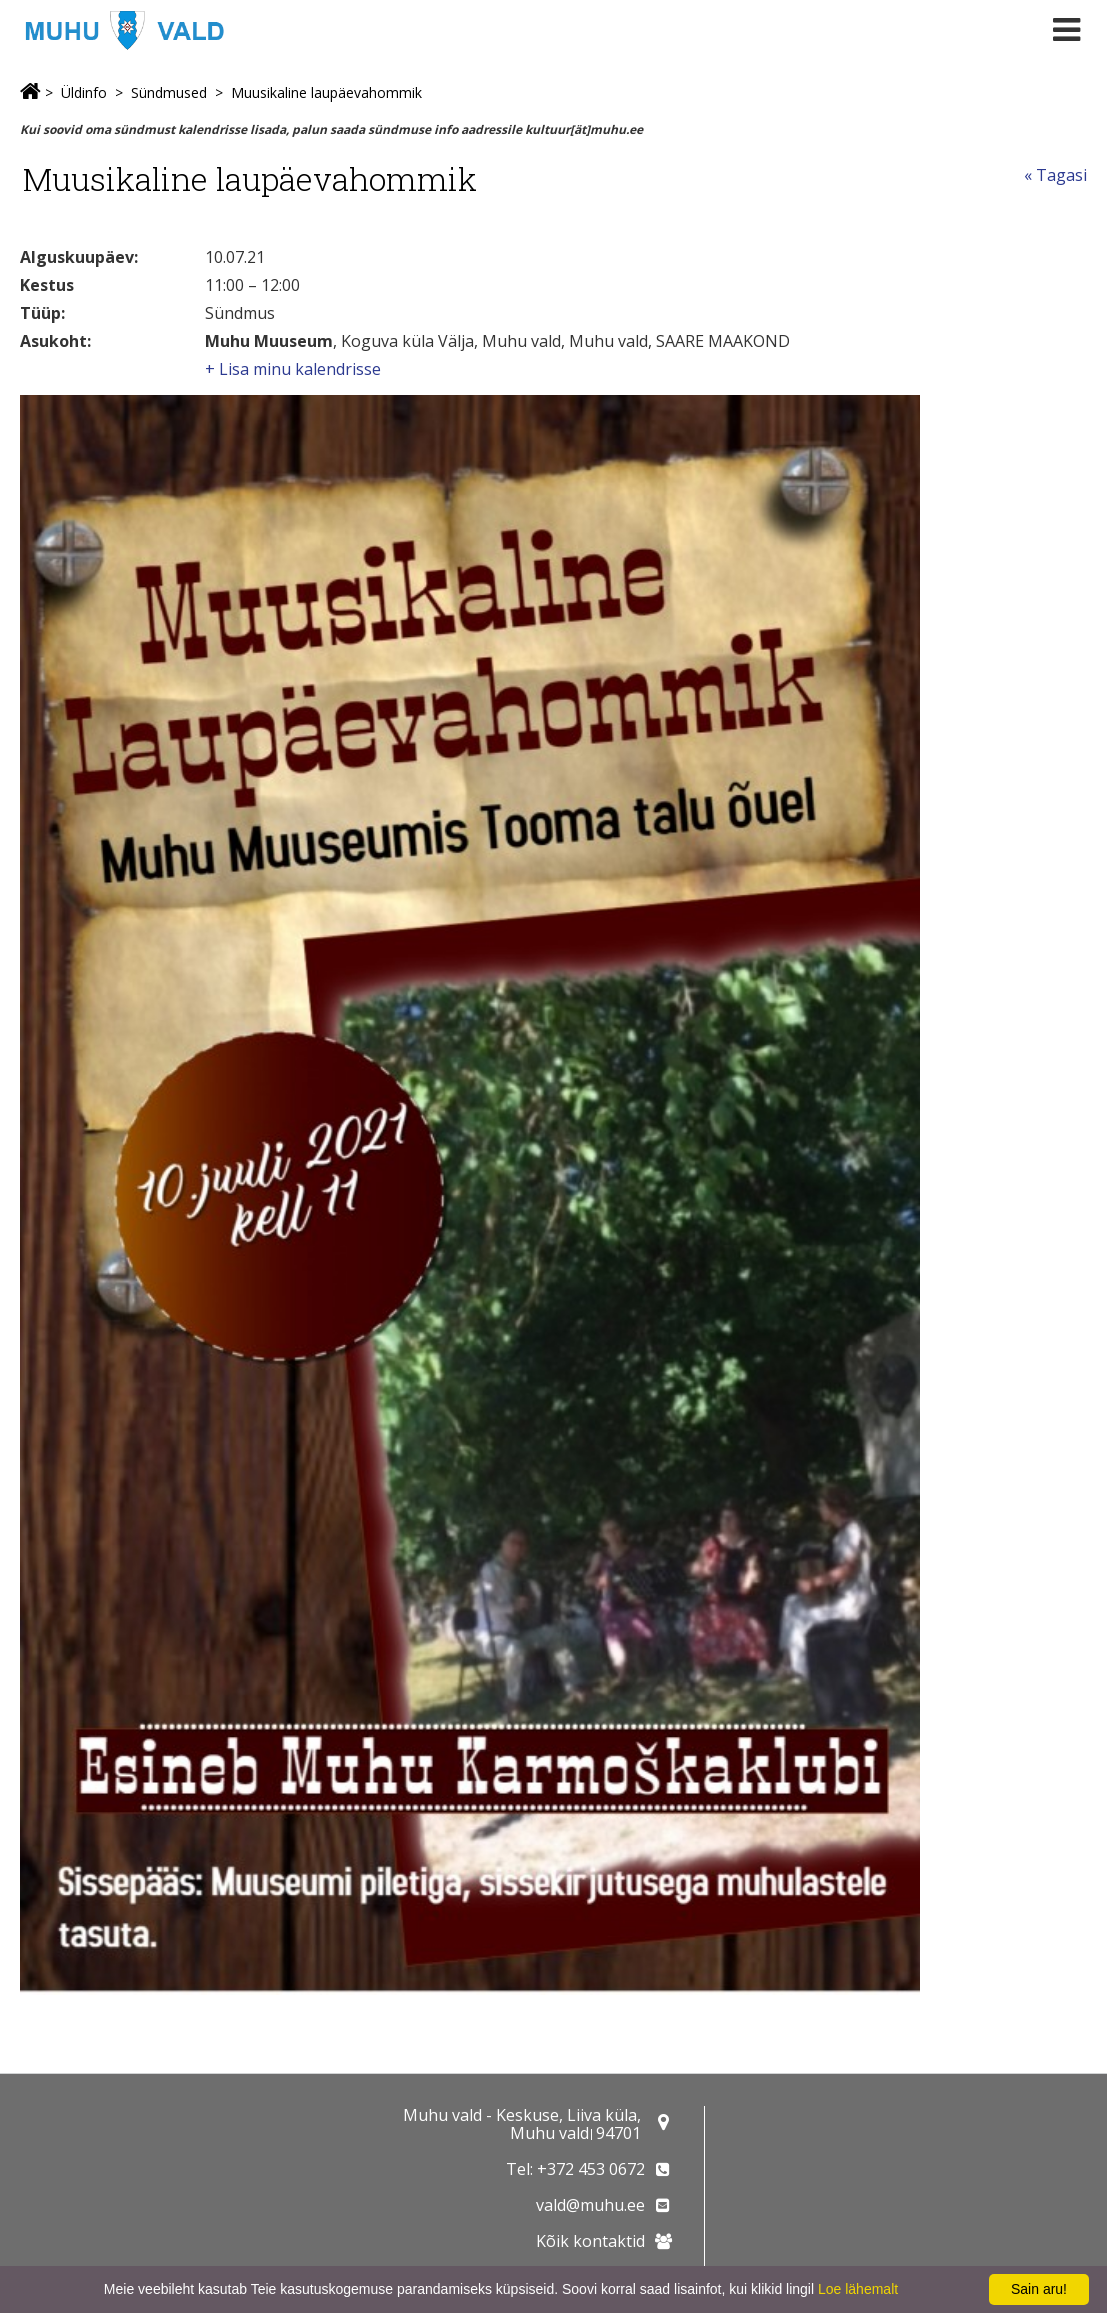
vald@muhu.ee (590, 2205)
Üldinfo (84, 92)
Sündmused (169, 92)
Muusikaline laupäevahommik (326, 92)
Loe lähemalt (858, 2289)
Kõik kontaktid (590, 2241)
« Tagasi (1055, 175)
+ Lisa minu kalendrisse (293, 369)
